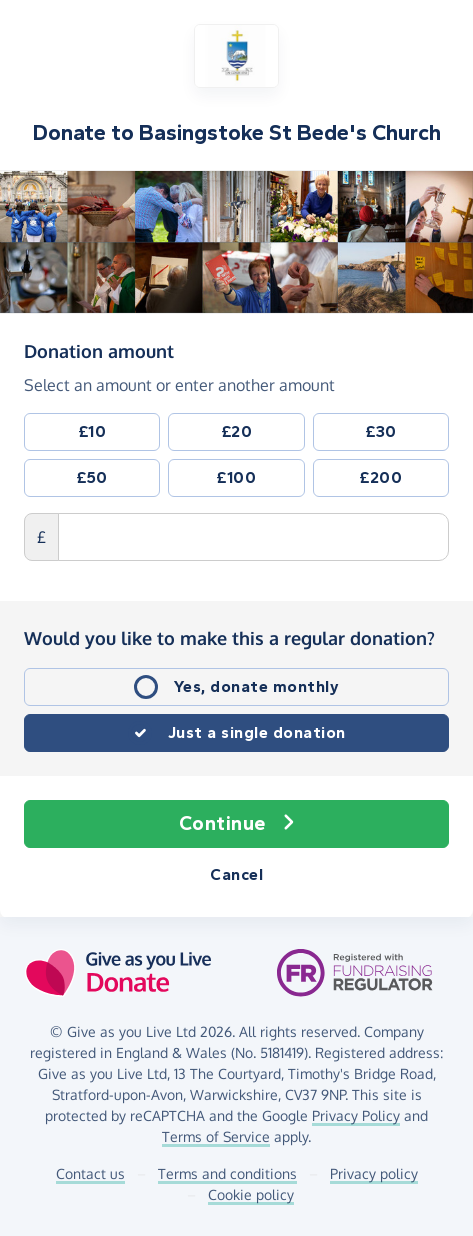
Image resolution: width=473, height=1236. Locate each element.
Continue (237, 824)
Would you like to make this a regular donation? (229, 638)
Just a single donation (257, 732)
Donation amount (99, 350)
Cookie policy (251, 1194)
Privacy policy (374, 1173)
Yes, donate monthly (257, 686)
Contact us (90, 1173)
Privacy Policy (356, 1115)
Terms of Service (216, 1136)
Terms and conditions (227, 1173)
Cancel (236, 874)
